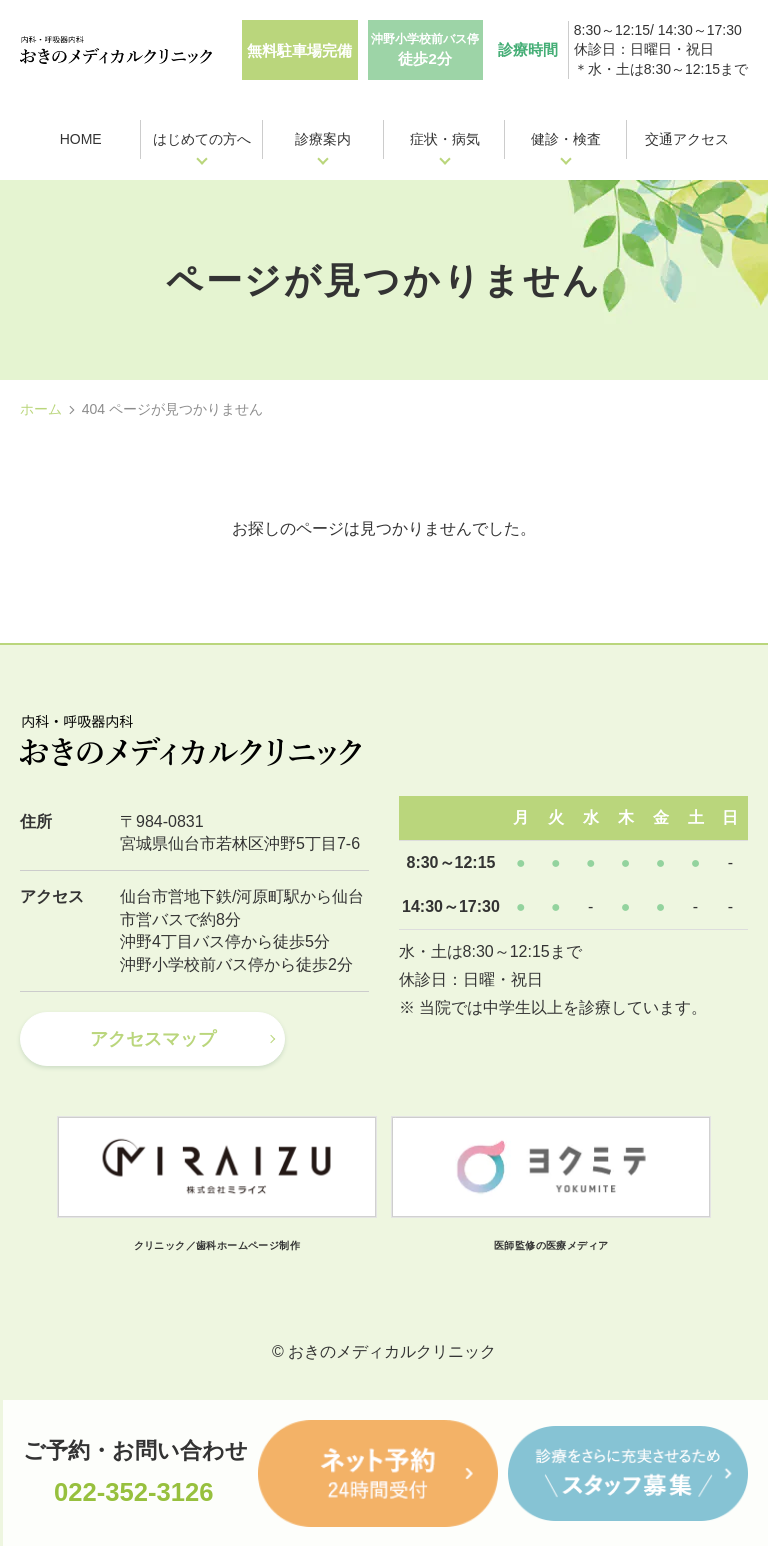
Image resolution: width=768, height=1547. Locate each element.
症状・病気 (445, 139)
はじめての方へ (202, 139)
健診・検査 (566, 139)
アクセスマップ (153, 1039)
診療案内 (323, 139)
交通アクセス (687, 139)
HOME (81, 139)
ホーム (41, 409)
